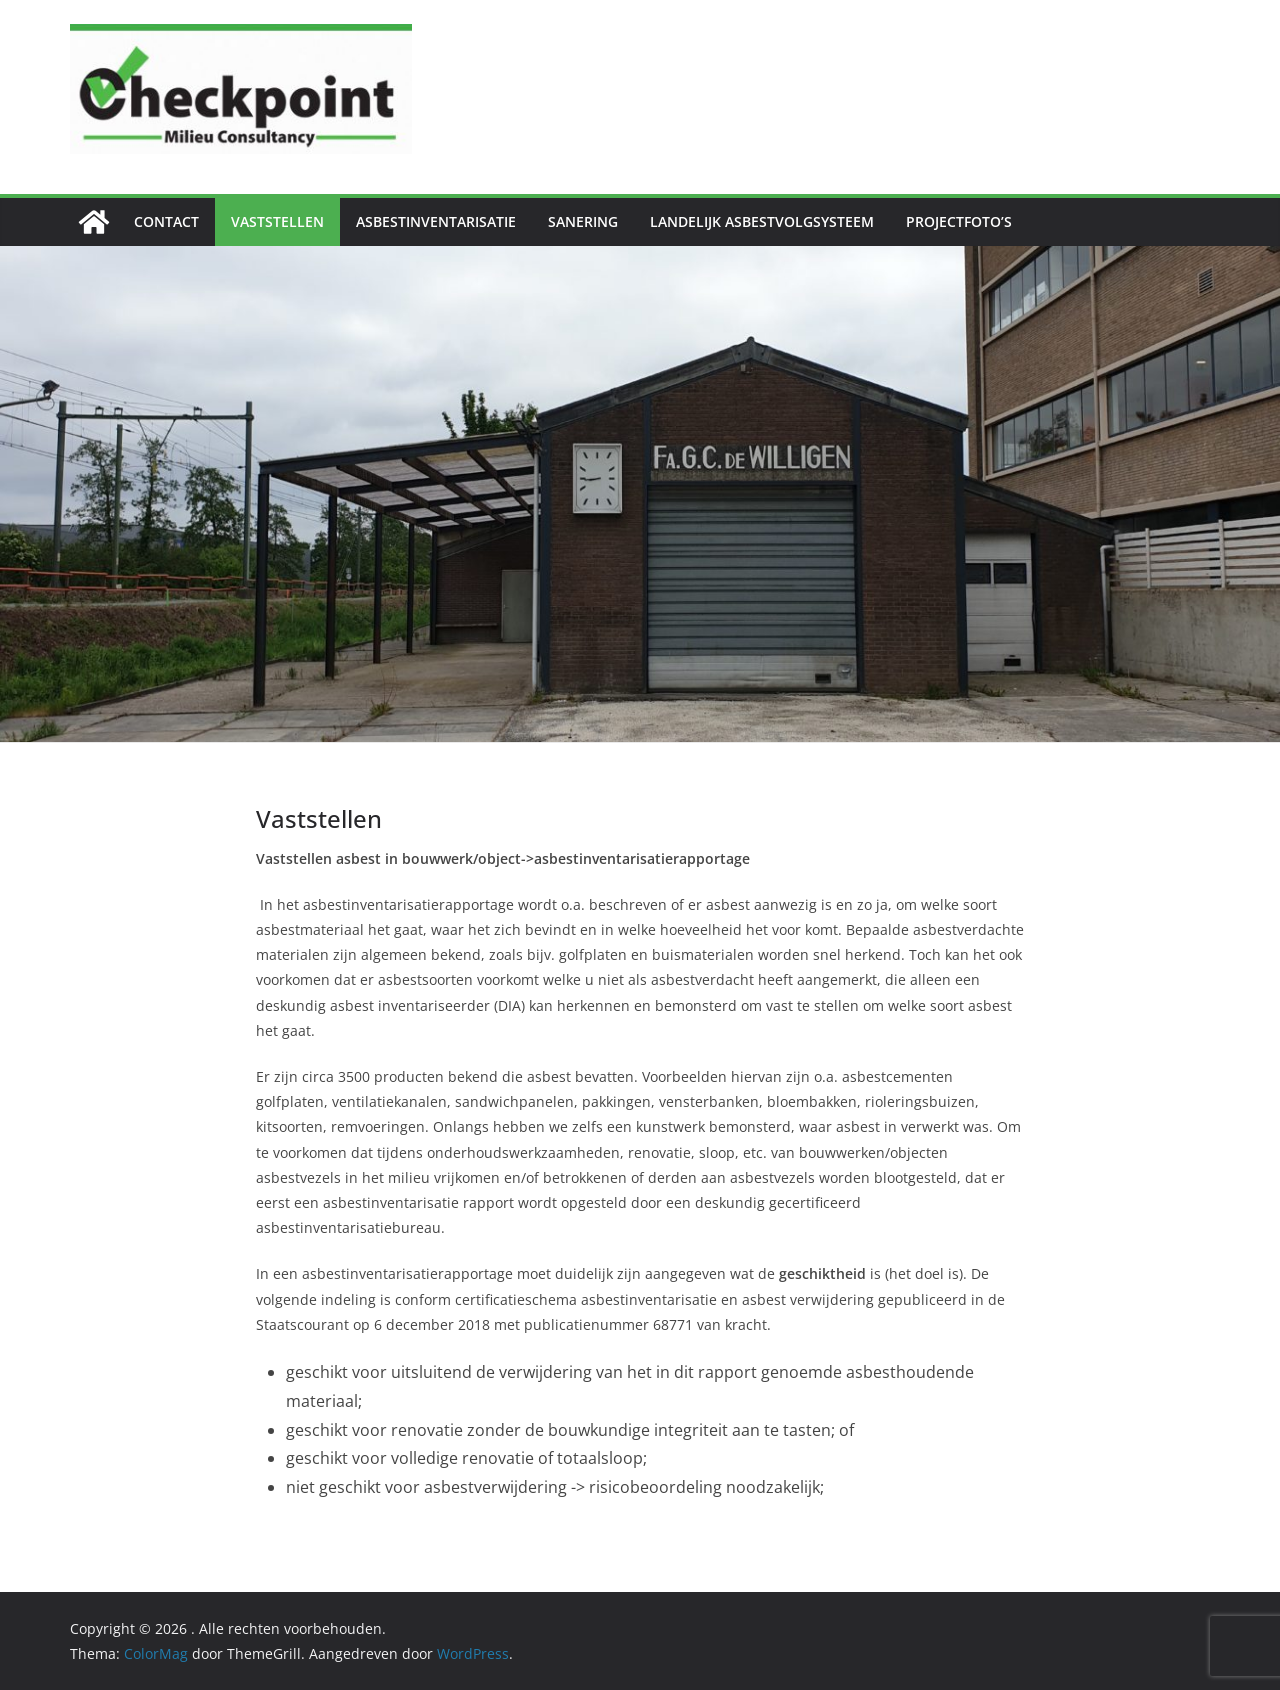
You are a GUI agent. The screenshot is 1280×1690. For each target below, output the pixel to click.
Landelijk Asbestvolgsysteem (762, 221)
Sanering (583, 221)
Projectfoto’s (959, 221)
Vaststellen (277, 221)
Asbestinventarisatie (436, 221)
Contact (166, 221)
